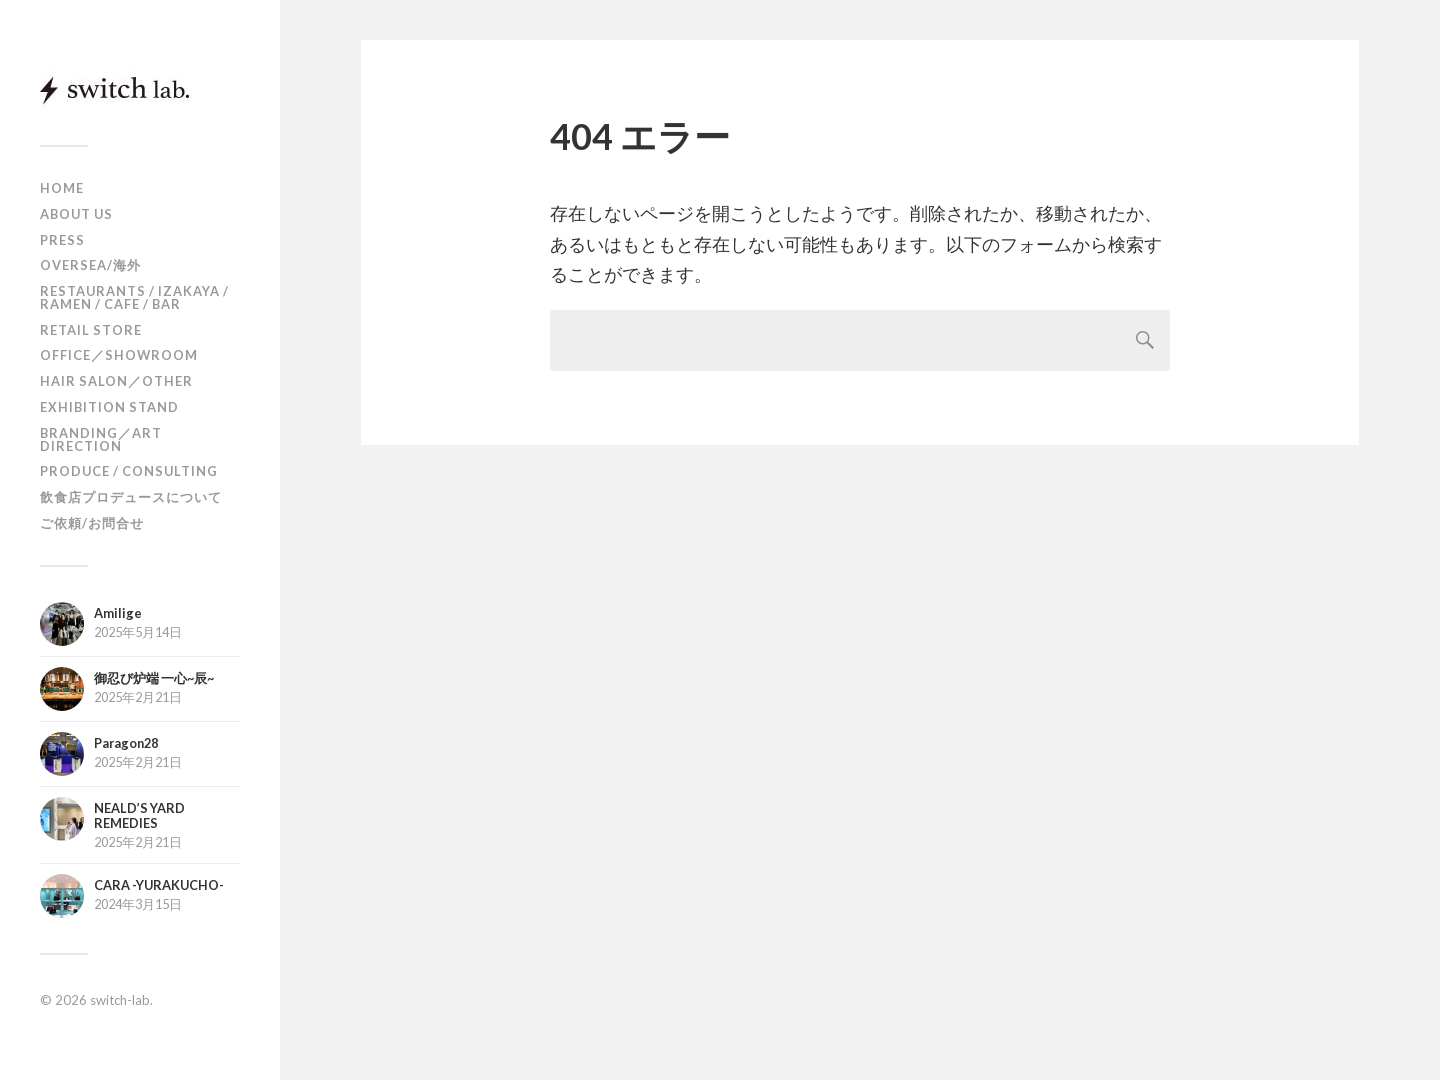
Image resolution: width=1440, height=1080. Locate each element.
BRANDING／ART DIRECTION (101, 439)
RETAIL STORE (91, 330)
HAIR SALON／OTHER (116, 381)
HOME (62, 188)
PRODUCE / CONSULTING (129, 471)
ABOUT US (76, 214)
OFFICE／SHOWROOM (119, 355)
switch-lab (120, 1000)
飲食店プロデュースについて (131, 497)
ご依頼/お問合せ (92, 523)
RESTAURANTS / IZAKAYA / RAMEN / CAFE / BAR (134, 297)
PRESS (62, 240)
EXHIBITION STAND (109, 407)
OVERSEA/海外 (90, 265)
